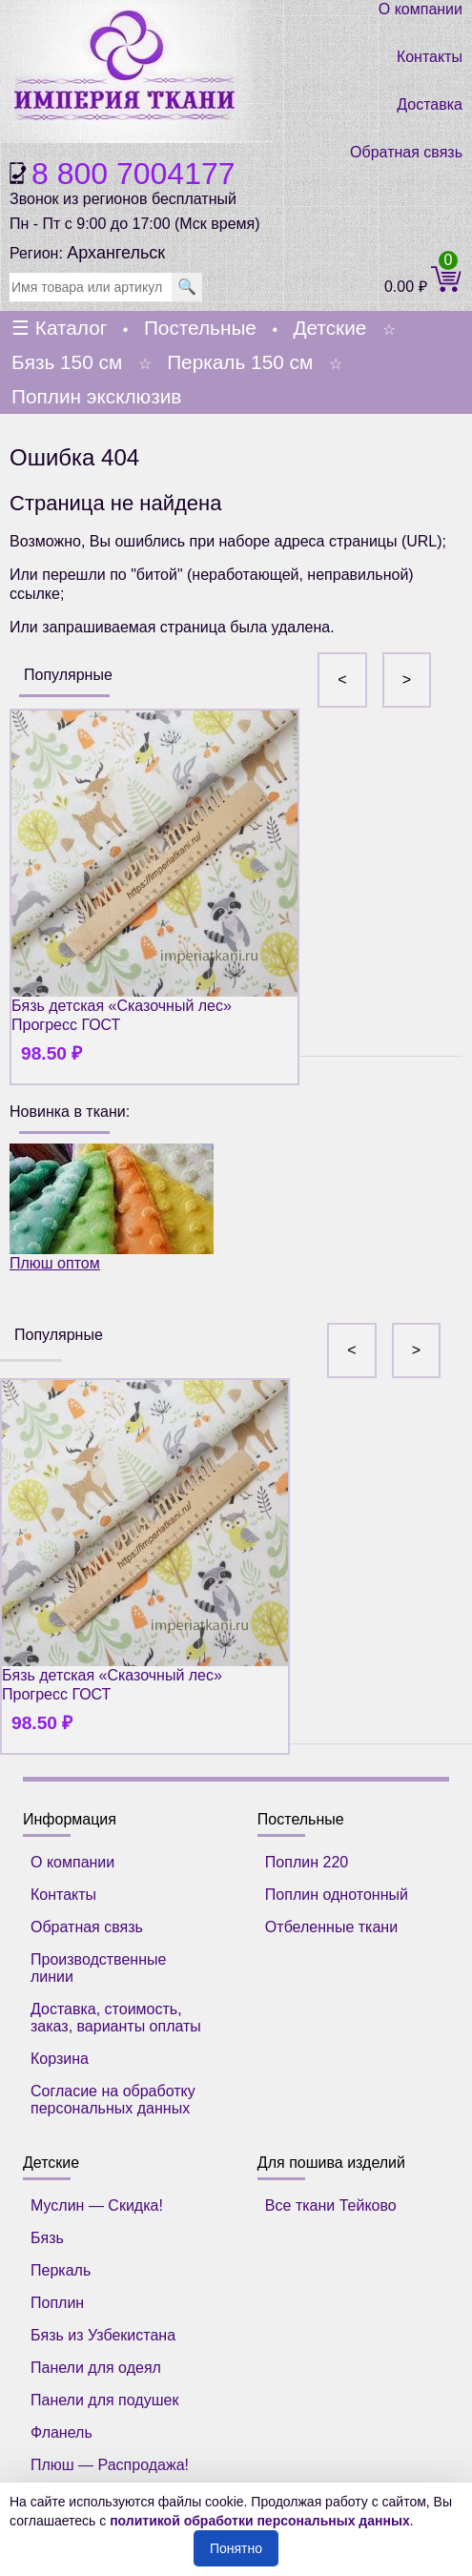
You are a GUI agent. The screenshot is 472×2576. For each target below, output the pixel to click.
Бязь (47, 2238)
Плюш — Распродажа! (110, 2465)
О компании (420, 9)
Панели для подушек (104, 2400)
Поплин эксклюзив (96, 396)
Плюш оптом (112, 1207)
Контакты (429, 57)
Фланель (61, 2432)
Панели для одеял (96, 2368)
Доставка (429, 104)
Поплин (57, 2303)
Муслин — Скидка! (97, 2205)
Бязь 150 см (66, 362)
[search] (91, 287)
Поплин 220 (306, 1862)
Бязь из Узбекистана (103, 2335)
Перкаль (61, 2270)
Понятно (236, 2548)
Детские (329, 328)
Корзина (60, 2058)
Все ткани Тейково (331, 2205)
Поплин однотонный (336, 1894)
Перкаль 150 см (240, 362)
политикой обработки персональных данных (260, 2520)
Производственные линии (98, 1968)
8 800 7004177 (133, 173)
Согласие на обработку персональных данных (113, 2099)
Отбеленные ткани (331, 1927)
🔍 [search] (186, 286)
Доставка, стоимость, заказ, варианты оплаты (116, 2017)
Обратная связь (406, 152)
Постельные (200, 328)
